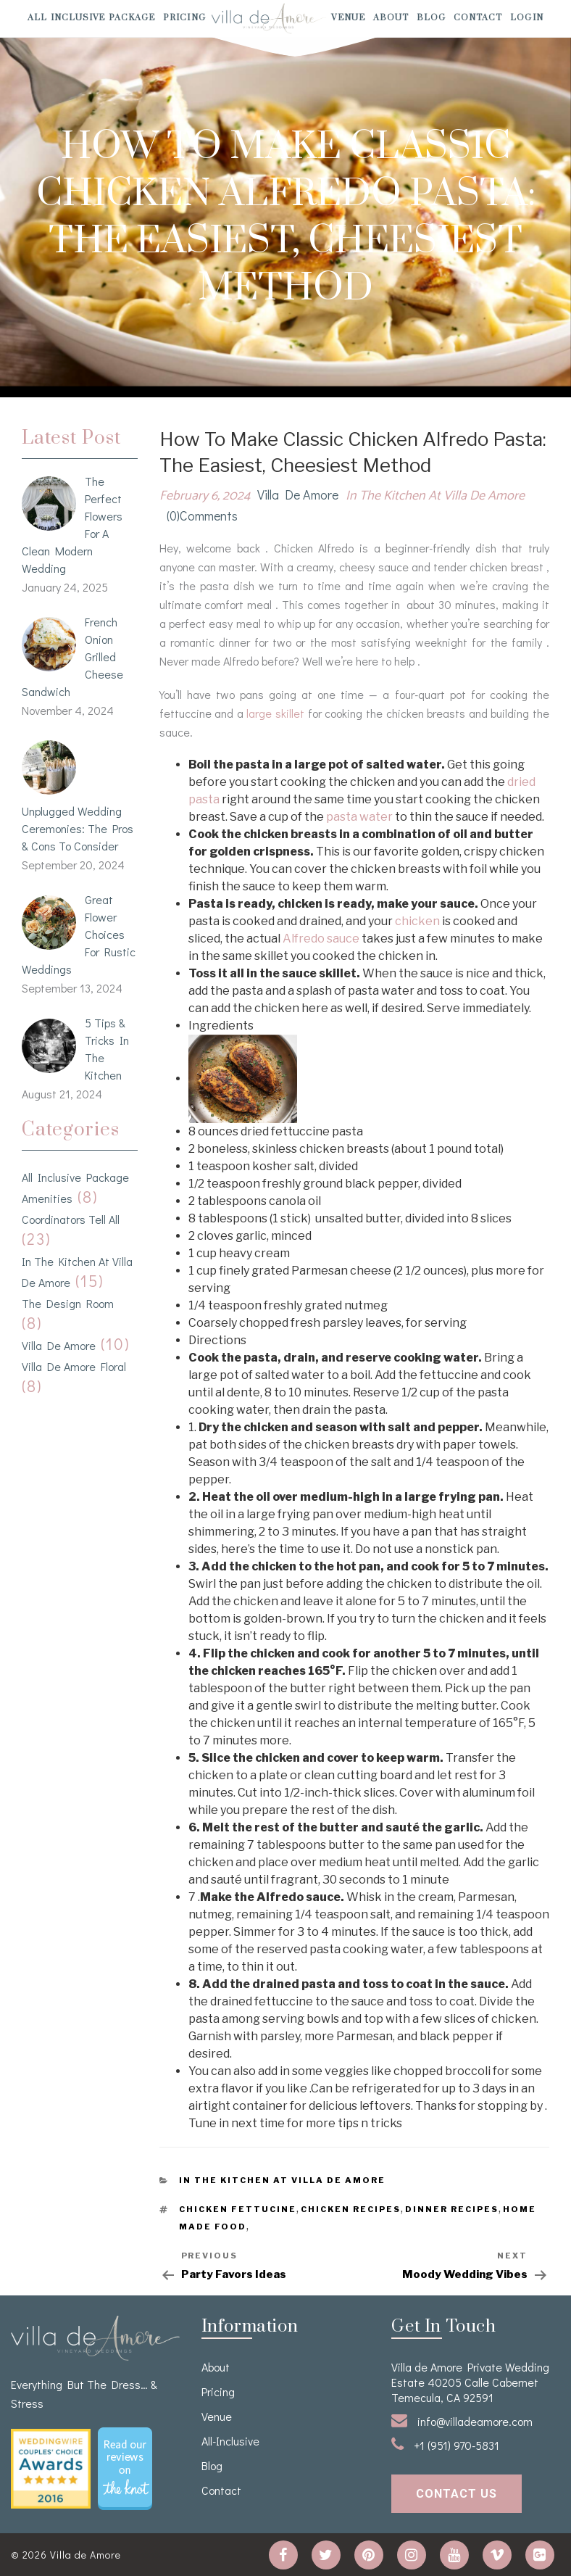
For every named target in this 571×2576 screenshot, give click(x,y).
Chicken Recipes (351, 2209)
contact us (456, 2494)
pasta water (360, 817)
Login (526, 17)
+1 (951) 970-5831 (445, 2444)
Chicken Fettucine (237, 2209)
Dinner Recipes (452, 2209)
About (391, 17)
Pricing (184, 17)
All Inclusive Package (91, 17)
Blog (431, 17)
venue (348, 17)
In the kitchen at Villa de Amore (435, 496)
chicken (417, 921)
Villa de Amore (59, 1345)
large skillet (276, 713)
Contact (478, 17)
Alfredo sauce (321, 938)
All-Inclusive (230, 2440)
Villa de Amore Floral (74, 1366)
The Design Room (68, 1303)
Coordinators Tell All (71, 1219)
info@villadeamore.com (462, 2420)
